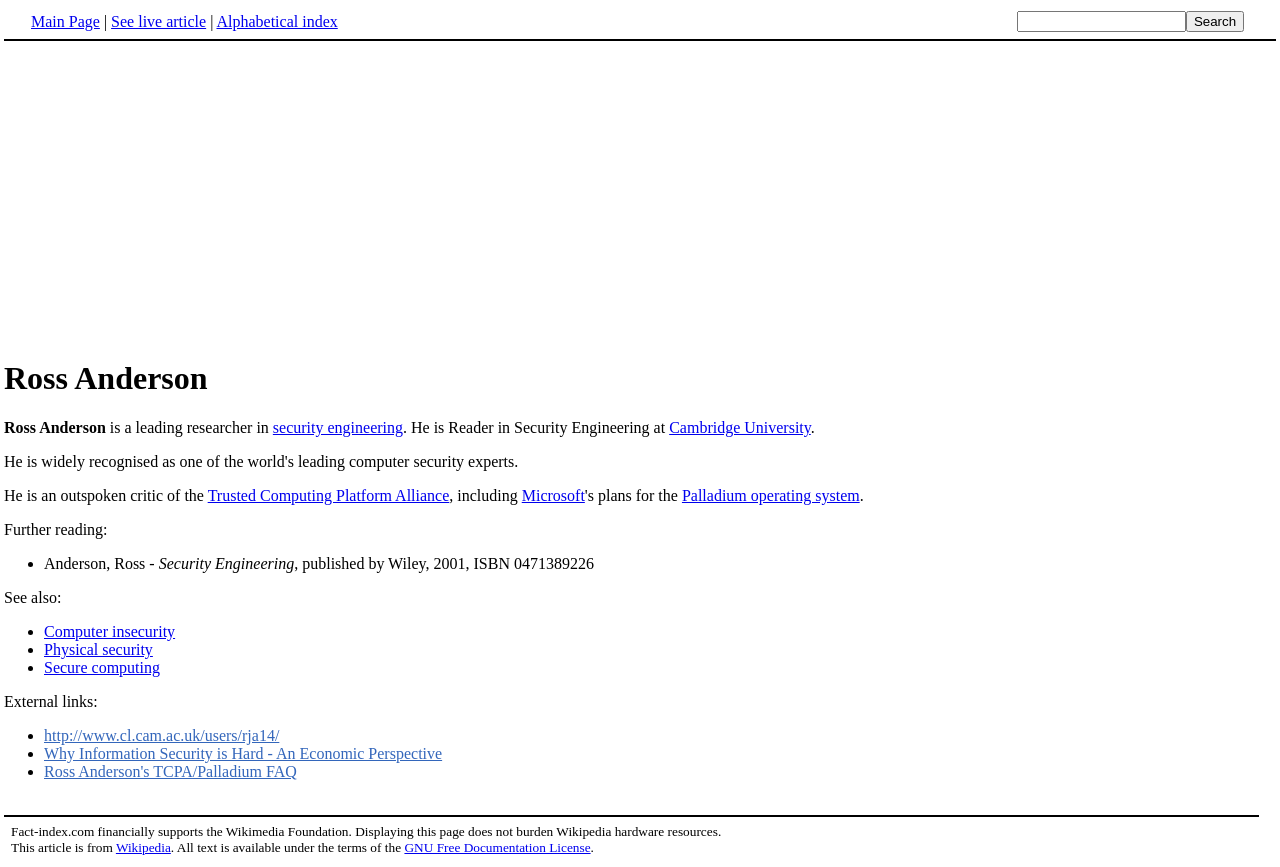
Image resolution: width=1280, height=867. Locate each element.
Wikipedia (143, 847)
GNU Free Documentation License (497, 847)
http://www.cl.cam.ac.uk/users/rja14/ (161, 735)
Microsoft (553, 495)
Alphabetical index (276, 21)
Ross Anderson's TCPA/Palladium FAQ (170, 771)
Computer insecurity (109, 631)
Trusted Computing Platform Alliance (329, 495)
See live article (158, 21)
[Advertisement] (172, 199)
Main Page (65, 21)
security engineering (338, 427)
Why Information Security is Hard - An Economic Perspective (243, 753)
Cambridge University (740, 427)
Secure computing (102, 667)
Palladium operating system (771, 495)
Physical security (98, 649)
